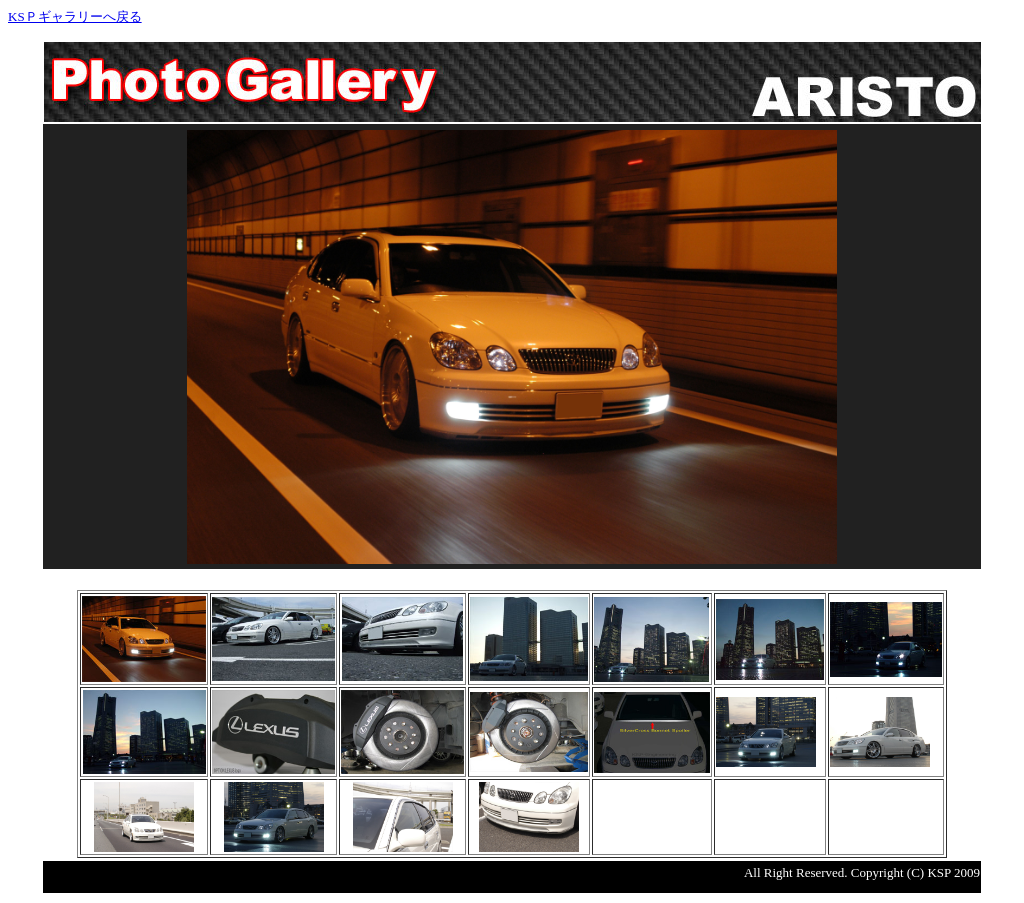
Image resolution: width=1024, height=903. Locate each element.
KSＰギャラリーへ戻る (75, 16)
